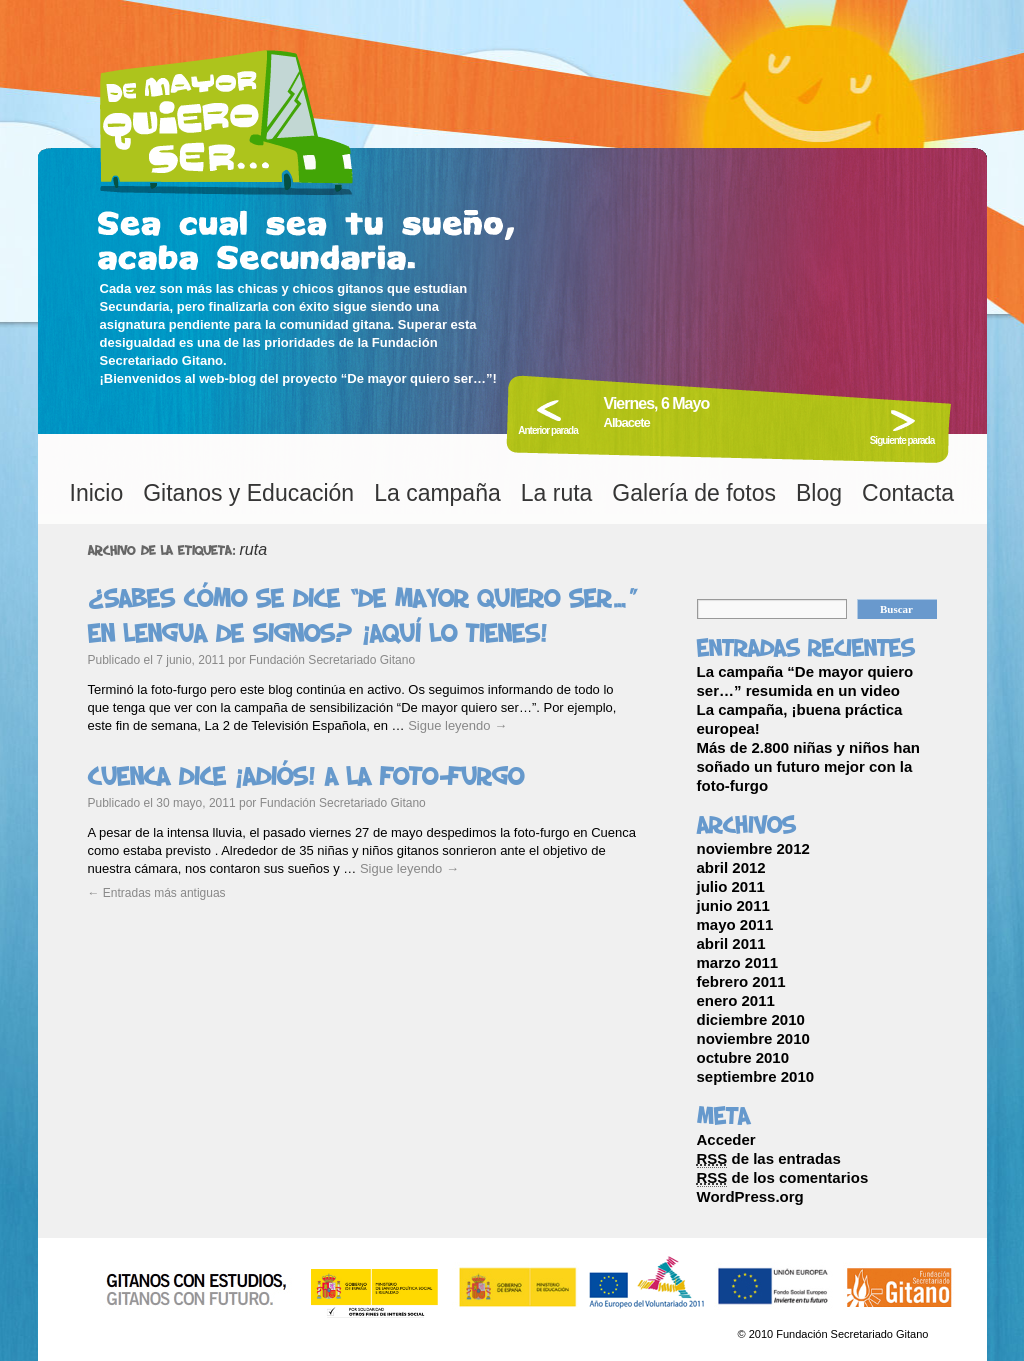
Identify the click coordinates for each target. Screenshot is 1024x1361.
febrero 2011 (741, 981)
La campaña (437, 493)
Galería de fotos (694, 493)
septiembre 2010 (756, 1076)
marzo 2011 (738, 962)
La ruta (557, 493)
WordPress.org (750, 1196)
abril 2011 (731, 943)
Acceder (726, 1139)
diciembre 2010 (751, 1019)
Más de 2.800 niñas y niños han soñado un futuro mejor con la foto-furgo (808, 766)
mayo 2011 (735, 924)
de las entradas (769, 1159)
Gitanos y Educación (248, 493)
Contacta (908, 493)
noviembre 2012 (753, 848)
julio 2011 (731, 886)
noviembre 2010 (753, 1038)
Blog (819, 493)
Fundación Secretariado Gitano (332, 660)
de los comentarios (783, 1178)
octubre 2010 (743, 1057)
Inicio (97, 493)
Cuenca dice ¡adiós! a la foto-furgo (306, 776)
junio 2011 (733, 905)
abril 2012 (731, 867)
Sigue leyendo (457, 725)
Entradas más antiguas (157, 893)
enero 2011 (736, 1000)
